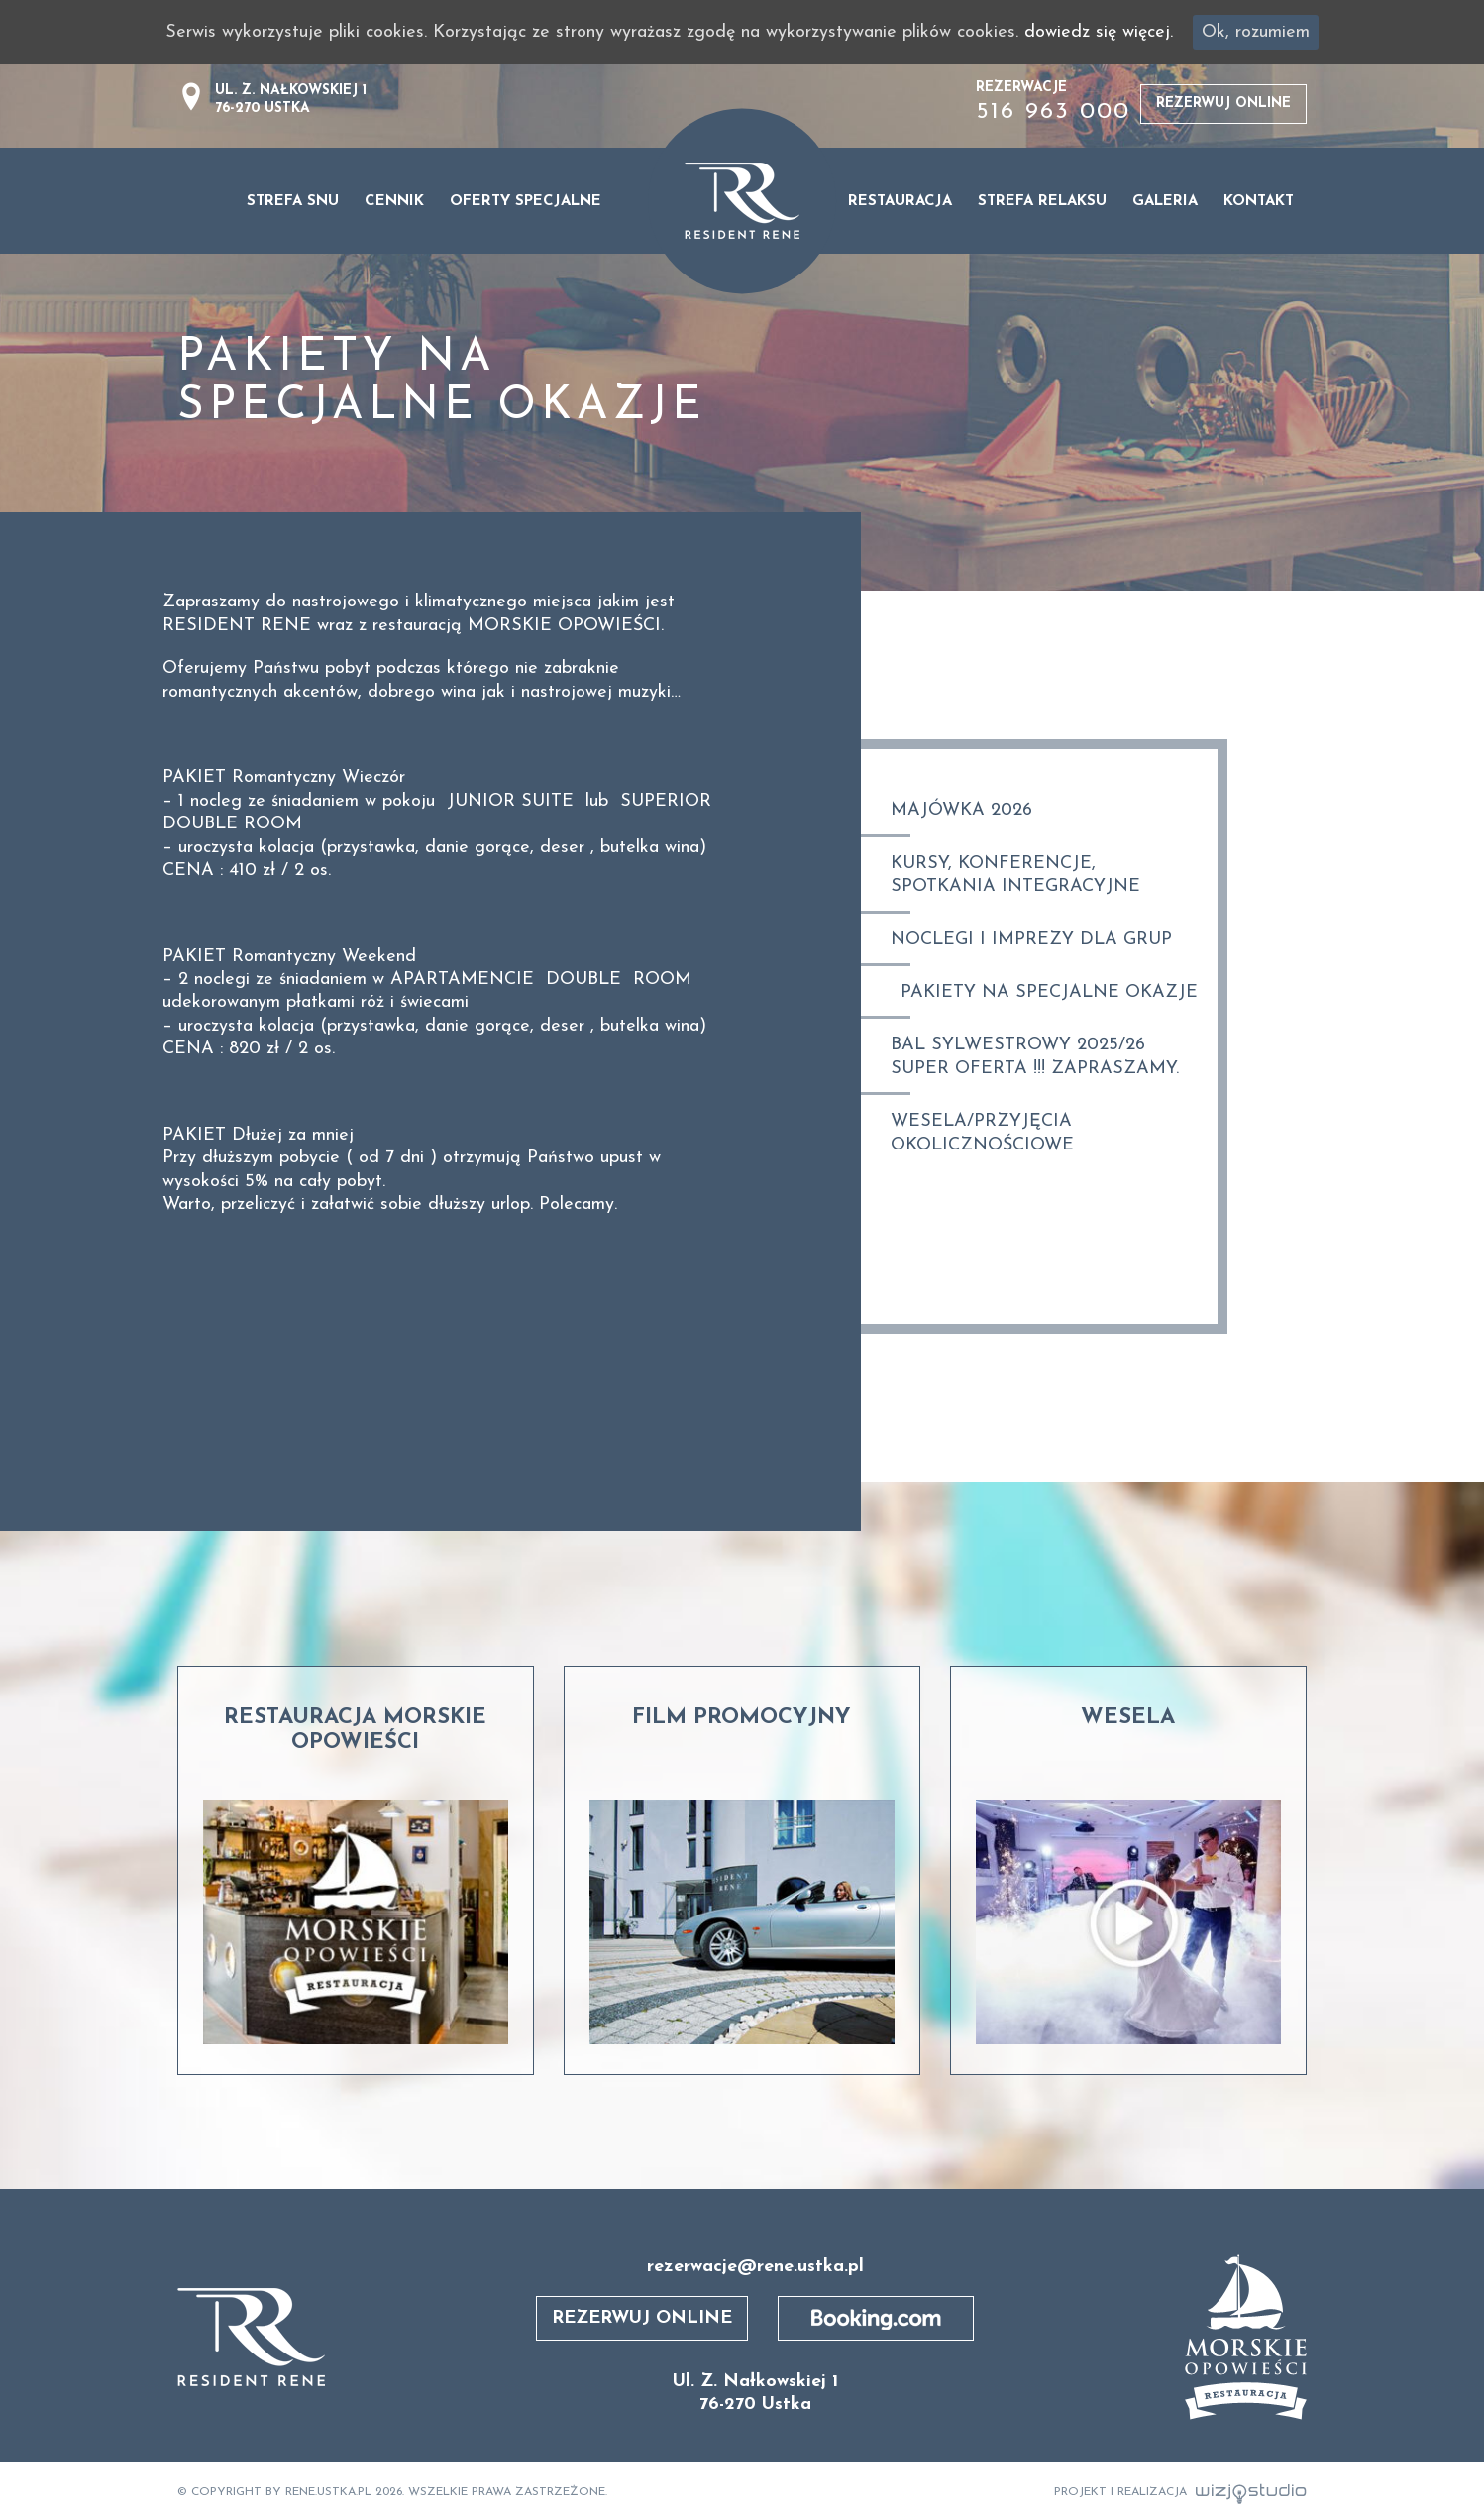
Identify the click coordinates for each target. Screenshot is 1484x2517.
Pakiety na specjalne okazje (1049, 992)
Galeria (1165, 201)
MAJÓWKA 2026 (961, 810)
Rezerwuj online (1223, 103)
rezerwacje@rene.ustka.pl (755, 2266)
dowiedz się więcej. (1098, 32)
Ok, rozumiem (1256, 32)
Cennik (394, 201)
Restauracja (900, 201)
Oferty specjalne (525, 201)
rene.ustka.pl (328, 2492)
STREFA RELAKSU (1042, 201)
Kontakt (1258, 201)
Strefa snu (293, 201)
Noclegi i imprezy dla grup (1031, 939)
